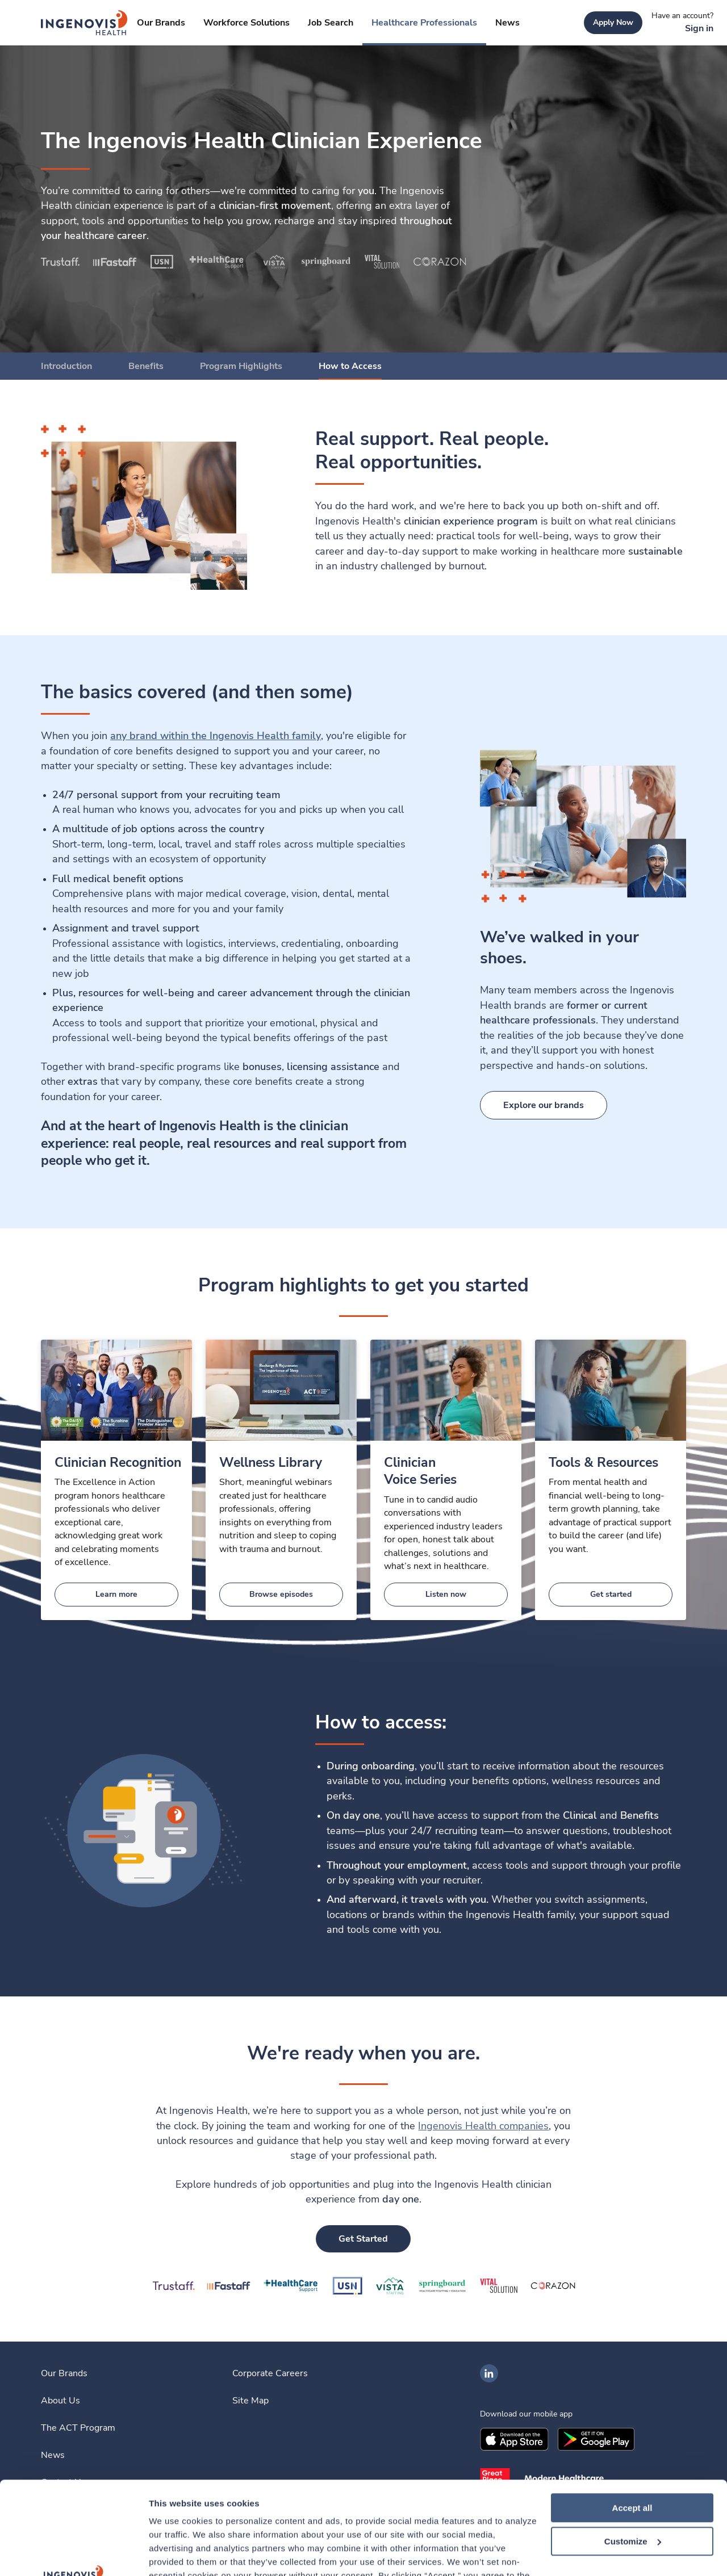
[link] (84, 22)
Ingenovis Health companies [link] (483, 2126)
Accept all (632, 2415)
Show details (175, 2553)
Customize (632, 2448)
